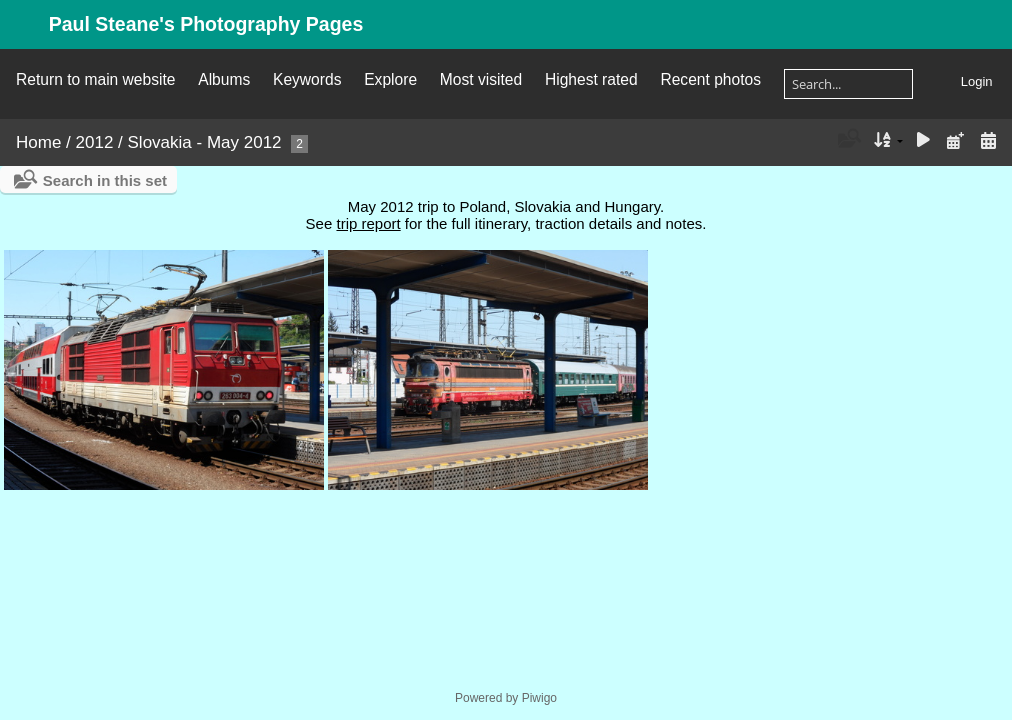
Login (977, 81)
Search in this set (105, 180)
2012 (95, 142)
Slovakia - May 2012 (205, 142)
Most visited (481, 79)
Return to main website (95, 79)
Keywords (307, 79)
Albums (224, 79)
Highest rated (591, 79)
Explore (390, 79)
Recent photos (710, 79)
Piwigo (539, 698)
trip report (368, 223)
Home (38, 142)
